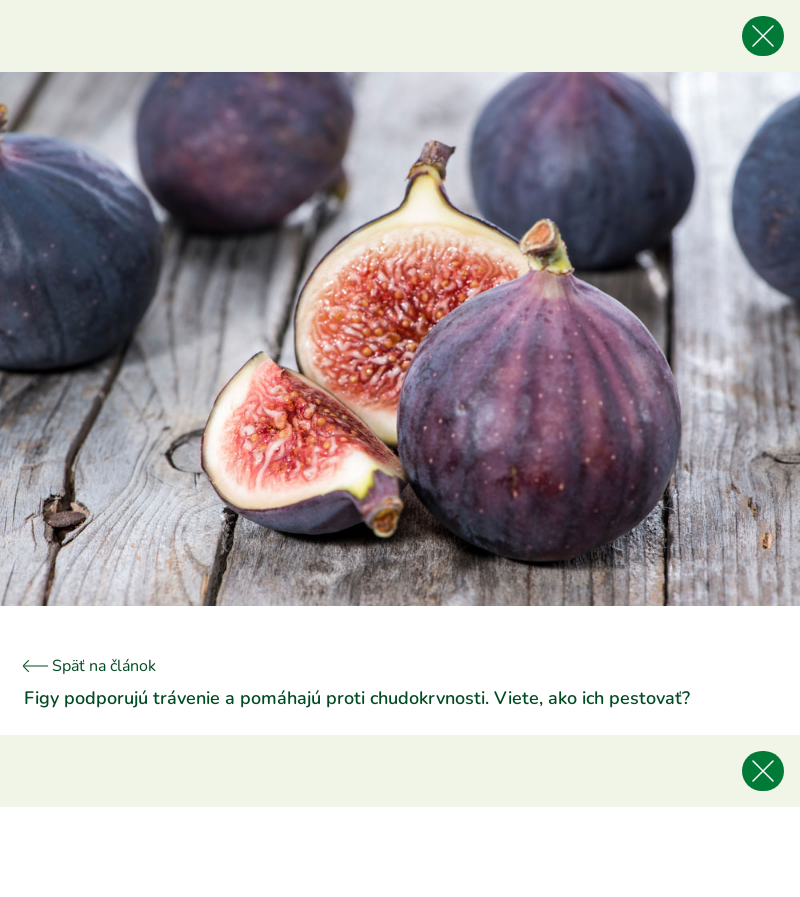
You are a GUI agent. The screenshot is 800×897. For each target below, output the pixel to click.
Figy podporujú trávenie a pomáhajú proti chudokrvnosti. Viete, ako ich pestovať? (357, 698)
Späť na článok (90, 666)
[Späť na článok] (763, 36)
